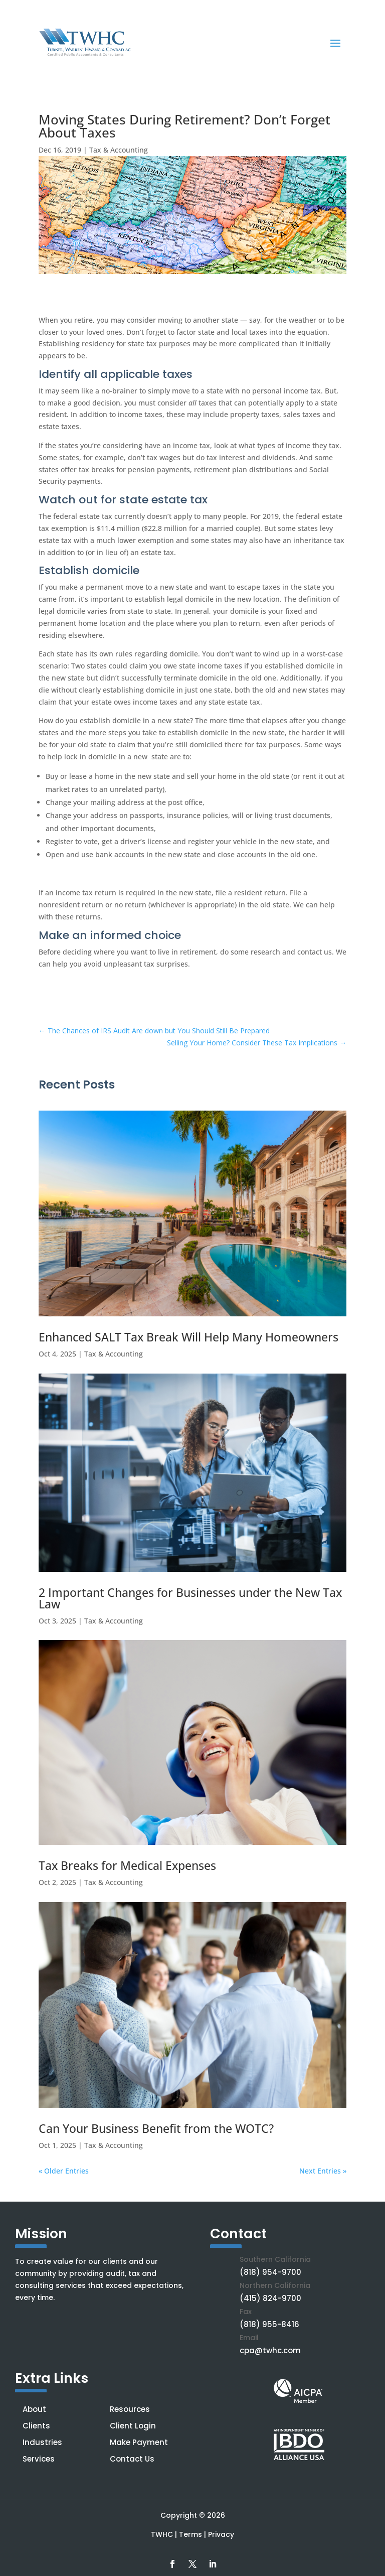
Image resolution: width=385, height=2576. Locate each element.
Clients (36, 2425)
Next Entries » (322, 2171)
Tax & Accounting (118, 150)
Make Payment (139, 2442)
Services (39, 2459)
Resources (130, 2409)
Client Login (133, 2425)
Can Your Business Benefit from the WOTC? (156, 2128)
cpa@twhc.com (270, 2350)
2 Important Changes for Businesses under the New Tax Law (190, 1598)
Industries (42, 2442)
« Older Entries (64, 2171)
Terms (190, 2534)
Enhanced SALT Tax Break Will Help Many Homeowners (188, 1337)
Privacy (221, 2534)
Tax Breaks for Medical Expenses (127, 1865)
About (34, 2409)
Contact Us (132, 2459)
